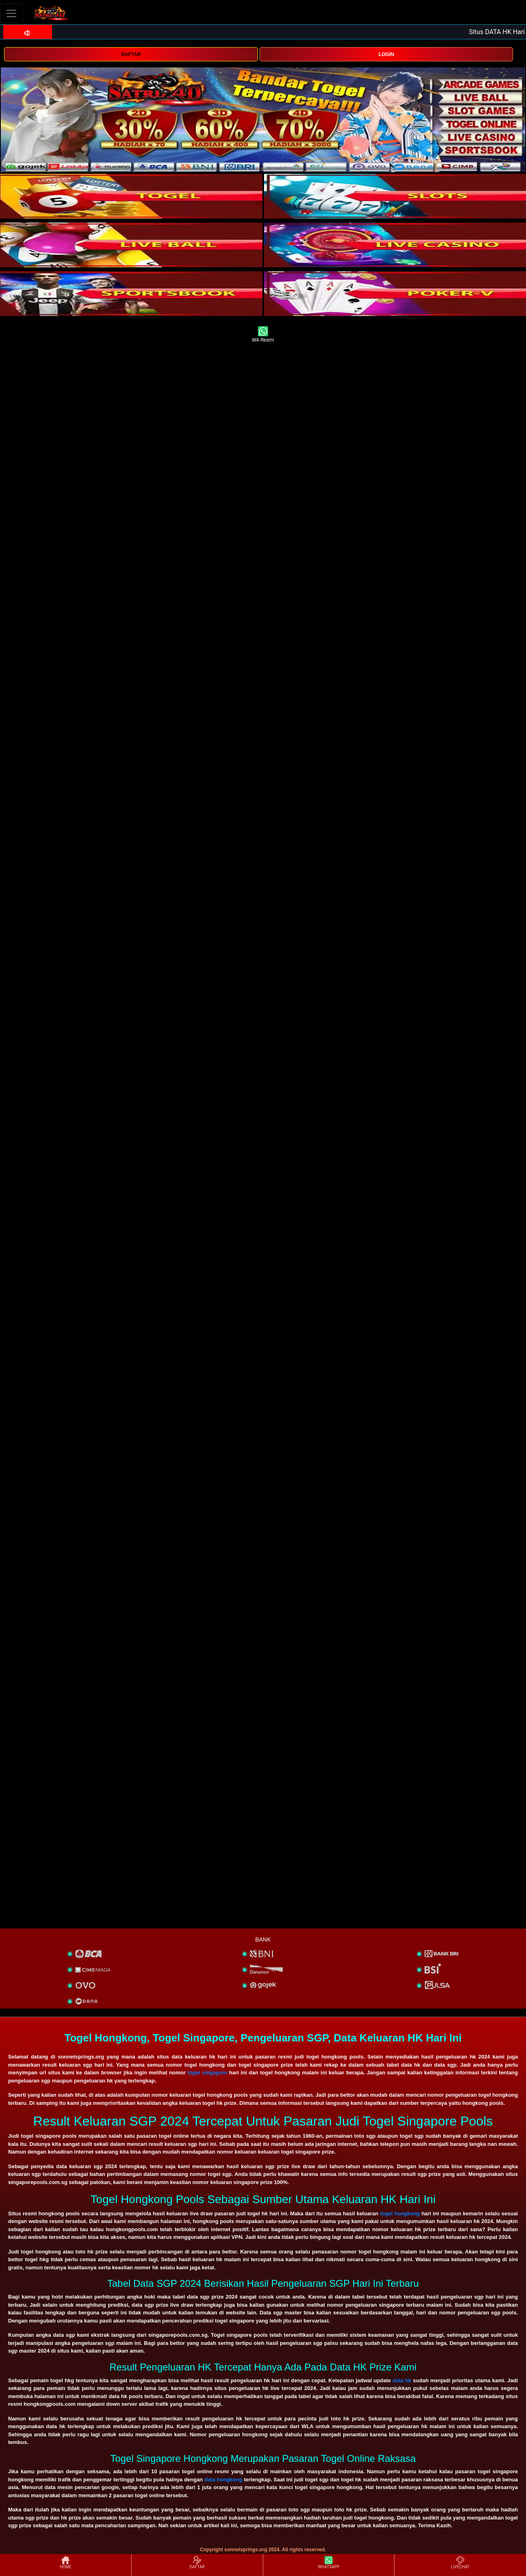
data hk (401, 2380)
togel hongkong (400, 2213)
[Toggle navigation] (11, 13)
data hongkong (223, 2479)
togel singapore (207, 2072)
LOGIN (386, 54)
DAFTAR (131, 54)
